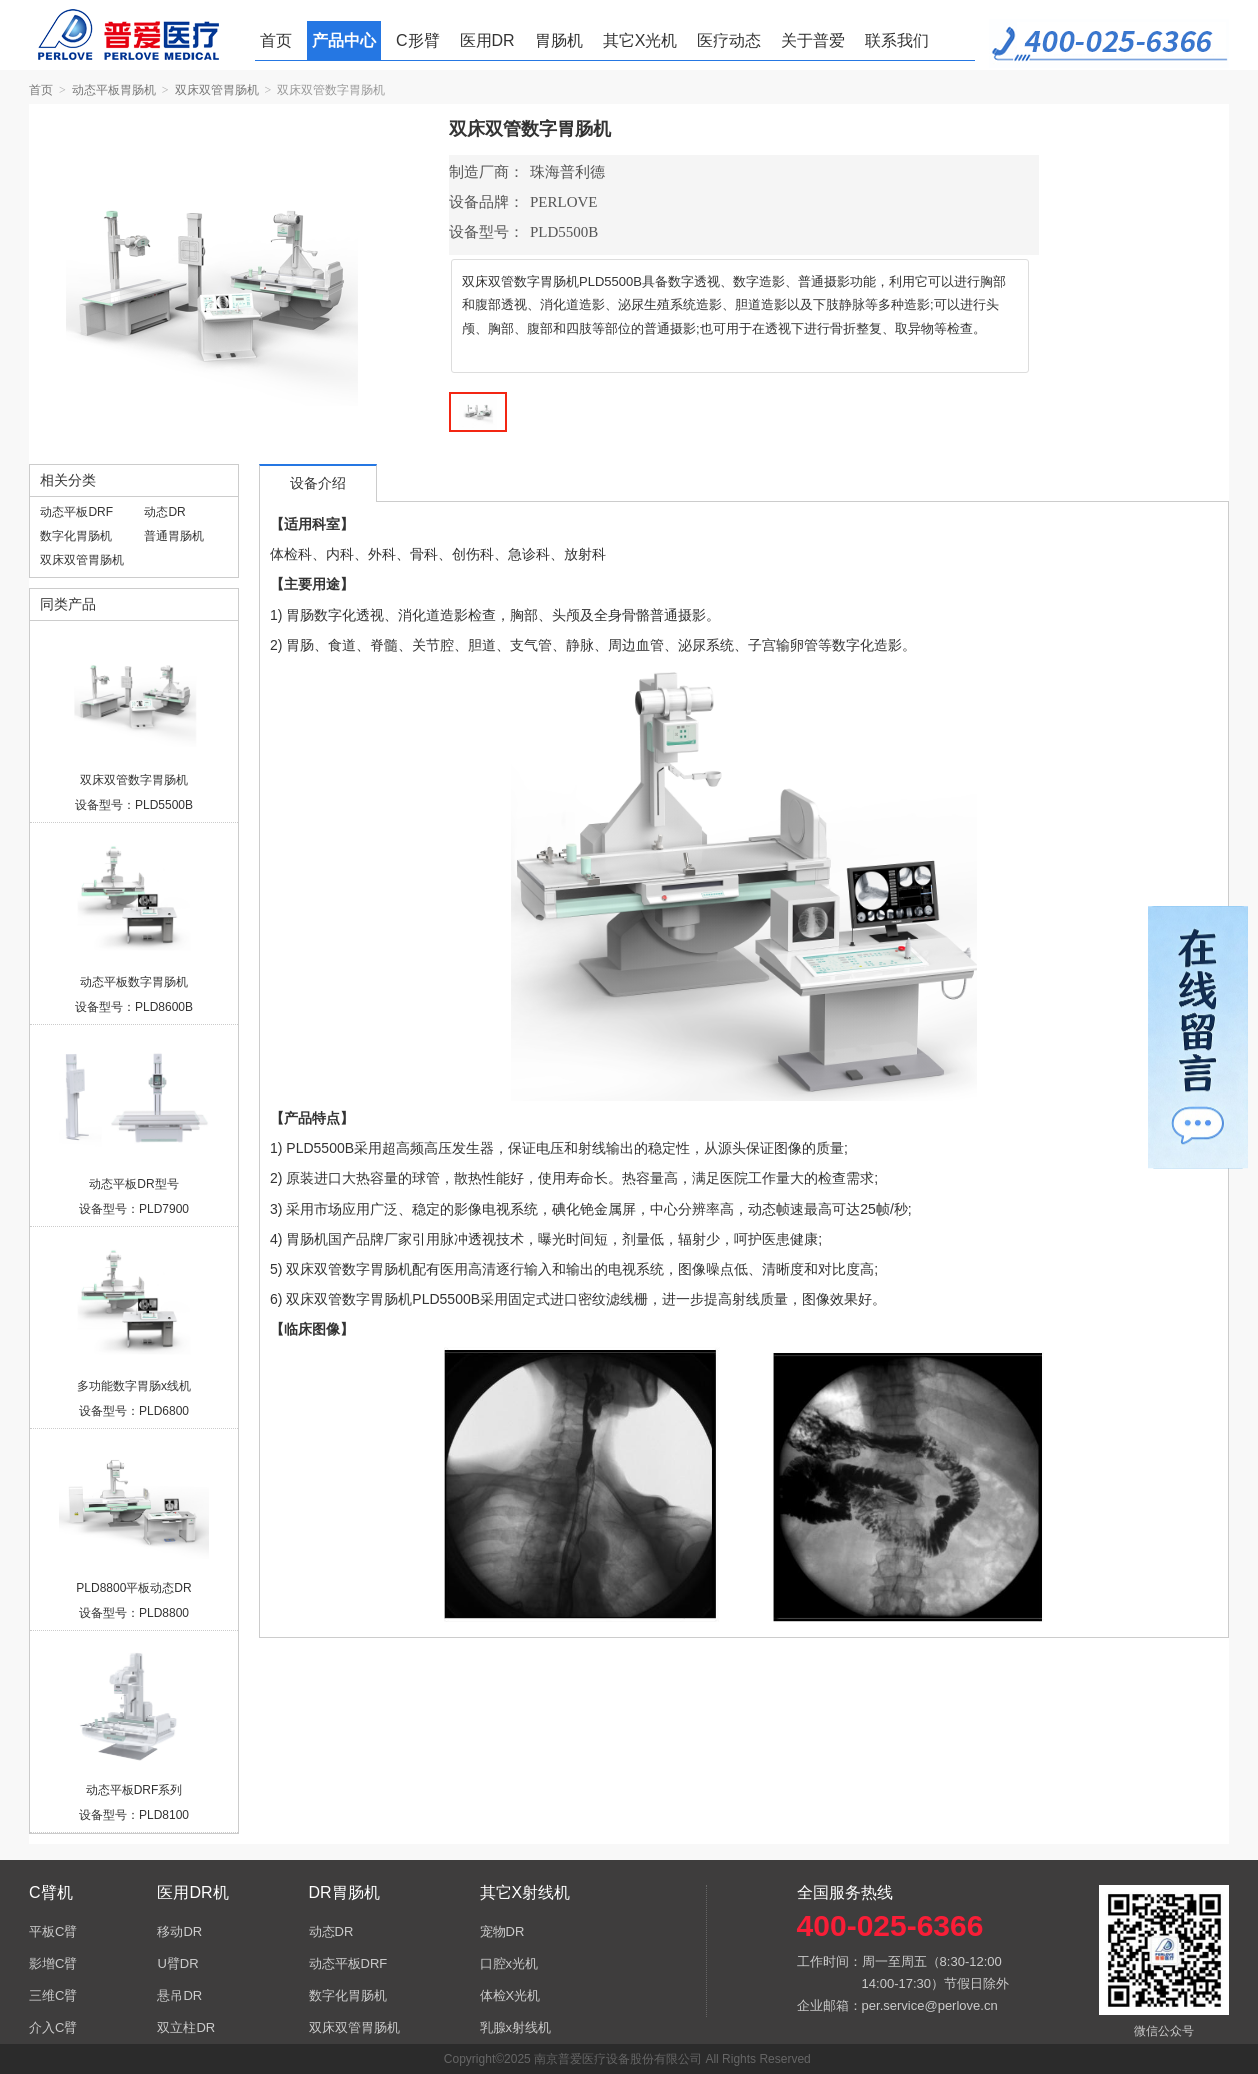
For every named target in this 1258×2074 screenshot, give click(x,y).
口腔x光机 (509, 1963)
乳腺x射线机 (516, 2027)
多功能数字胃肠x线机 (134, 1386)
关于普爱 (813, 40)
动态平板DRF (76, 512)
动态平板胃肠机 (114, 90)
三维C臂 (53, 1995)
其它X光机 (640, 40)
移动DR (179, 1931)
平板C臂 (53, 1931)
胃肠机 (559, 40)
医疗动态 (729, 40)
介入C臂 (53, 2027)
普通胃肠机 (174, 536)
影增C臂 (53, 1963)
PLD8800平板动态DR (133, 1588)
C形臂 (418, 40)
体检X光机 (510, 1995)
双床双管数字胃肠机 (134, 780)
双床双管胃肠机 (217, 90)
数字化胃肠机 (76, 536)
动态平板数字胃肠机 (134, 982)
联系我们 (897, 40)
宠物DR (502, 1931)
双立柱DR (186, 2027)
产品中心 (344, 40)
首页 (276, 40)
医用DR (487, 40)
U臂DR (177, 1963)
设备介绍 (318, 483)
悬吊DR (179, 1995)
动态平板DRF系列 (134, 1790)
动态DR (164, 512)
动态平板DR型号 (133, 1184)
